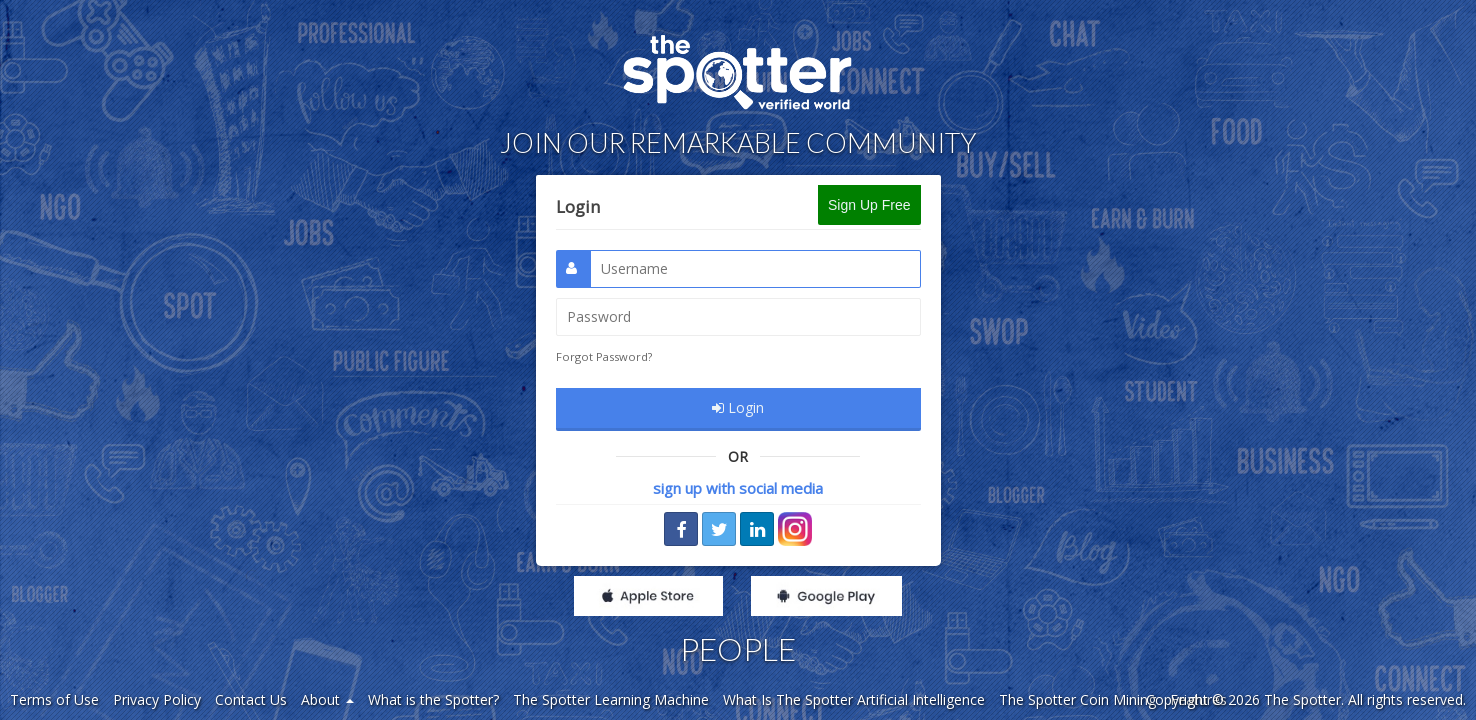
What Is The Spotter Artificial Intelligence (854, 699)
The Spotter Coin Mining (1077, 699)
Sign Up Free (869, 205)
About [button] (327, 699)
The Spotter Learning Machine (611, 699)
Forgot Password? (604, 356)
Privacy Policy (157, 699)
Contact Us (251, 699)
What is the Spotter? (433, 699)
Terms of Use (54, 699)
